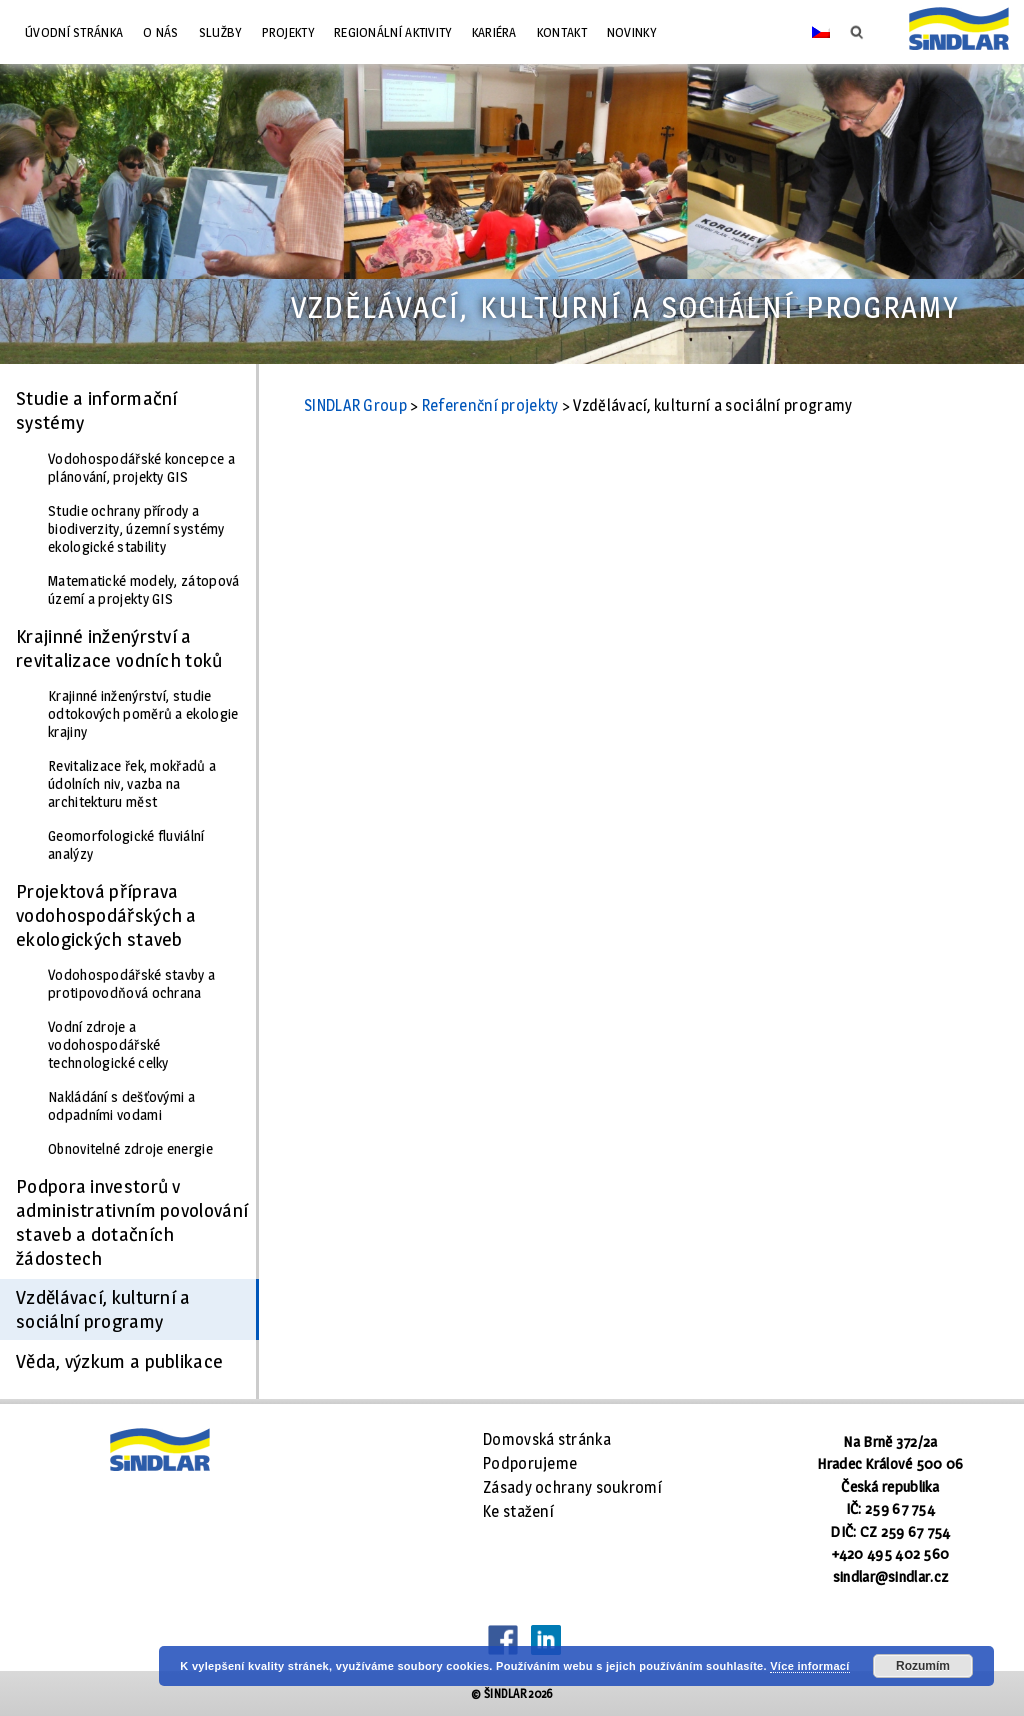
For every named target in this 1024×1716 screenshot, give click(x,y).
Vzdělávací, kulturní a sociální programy (103, 1309)
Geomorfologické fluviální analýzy (126, 845)
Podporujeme (530, 1463)
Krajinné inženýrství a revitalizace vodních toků (119, 648)
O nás (161, 32)
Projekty (288, 32)
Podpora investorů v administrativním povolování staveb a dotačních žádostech (132, 1222)
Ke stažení (518, 1511)
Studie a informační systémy (97, 410)
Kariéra (494, 32)
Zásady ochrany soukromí (572, 1487)
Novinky (631, 32)
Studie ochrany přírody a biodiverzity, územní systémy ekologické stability (136, 529)
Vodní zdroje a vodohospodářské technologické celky (108, 1045)
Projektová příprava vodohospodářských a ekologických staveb (106, 915)
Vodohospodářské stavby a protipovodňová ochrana (131, 984)
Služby (220, 32)
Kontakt (562, 32)
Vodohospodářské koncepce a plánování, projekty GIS (141, 468)
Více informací (809, 1666)
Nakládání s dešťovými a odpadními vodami (121, 1106)
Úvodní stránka (74, 32)
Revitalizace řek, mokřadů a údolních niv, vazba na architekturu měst (132, 784)
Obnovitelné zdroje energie (130, 1149)
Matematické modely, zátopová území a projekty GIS (143, 590)
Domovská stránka (547, 1439)
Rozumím (923, 1666)
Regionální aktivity (393, 32)
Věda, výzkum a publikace (119, 1361)
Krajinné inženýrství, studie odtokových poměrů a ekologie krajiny (143, 714)
